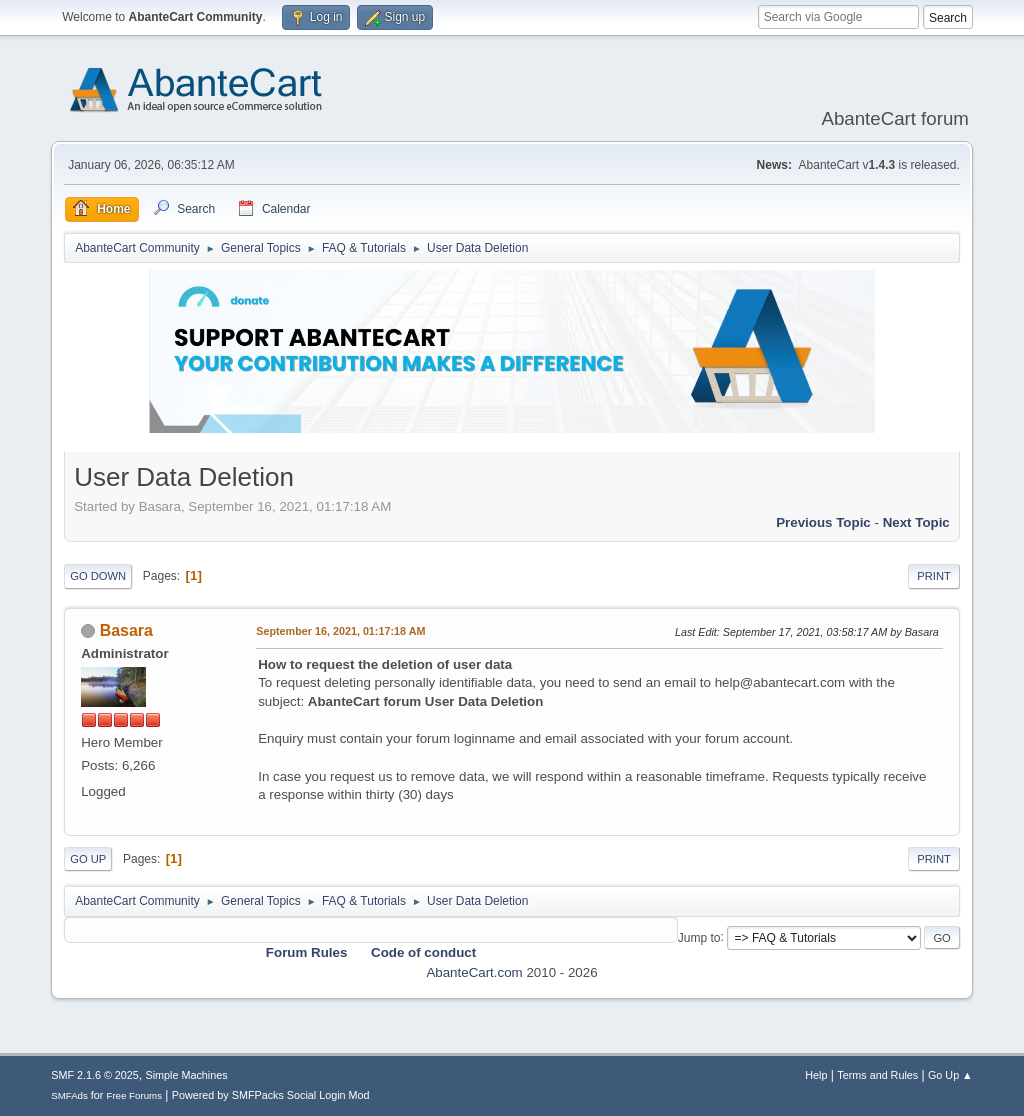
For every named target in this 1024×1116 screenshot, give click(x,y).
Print (934, 576)
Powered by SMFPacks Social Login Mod (271, 1095)
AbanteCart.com (474, 972)
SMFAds (69, 1095)
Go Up (88, 859)
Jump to (699, 937)
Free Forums (134, 1095)
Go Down (98, 576)
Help (816, 1075)
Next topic (916, 522)
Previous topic (823, 522)
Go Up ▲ (950, 1075)
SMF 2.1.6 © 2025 (95, 1075)
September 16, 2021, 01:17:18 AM (340, 631)
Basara (126, 630)
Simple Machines (187, 1075)
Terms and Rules (877, 1075)
